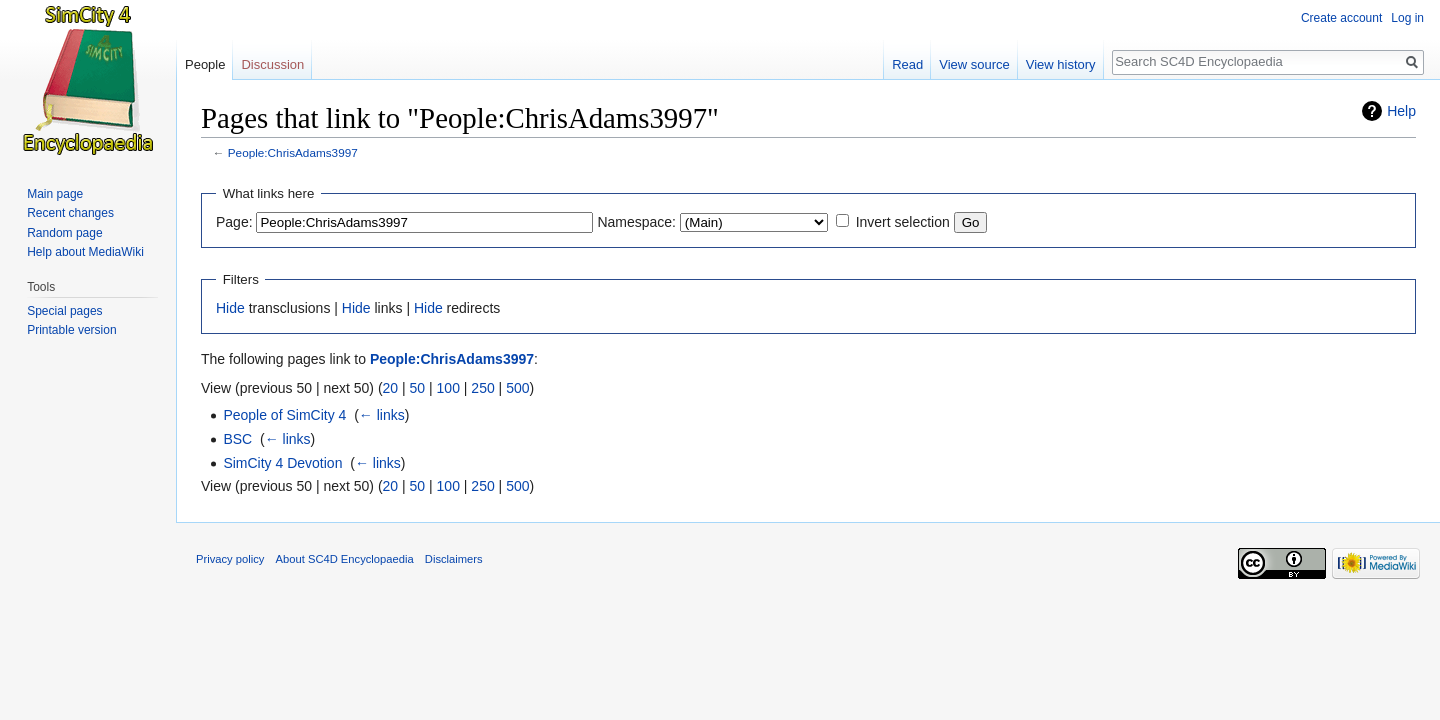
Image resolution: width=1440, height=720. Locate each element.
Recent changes (70, 213)
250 (482, 388)
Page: (234, 222)
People (205, 64)
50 (418, 388)
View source (974, 64)
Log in (1407, 18)
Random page (64, 233)
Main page (55, 194)
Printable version (71, 330)
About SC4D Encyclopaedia (345, 559)
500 (517, 388)
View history (1061, 64)
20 (391, 388)
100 (448, 388)
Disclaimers (454, 559)
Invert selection (903, 222)
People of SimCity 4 (284, 415)
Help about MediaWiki (85, 252)
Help (1401, 111)
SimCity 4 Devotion (282, 463)
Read (907, 64)
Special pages (64, 311)
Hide (230, 308)
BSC (237, 439)
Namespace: (636, 222)
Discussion (272, 64)
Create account (1341, 18)
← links (382, 415)
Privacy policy (230, 559)
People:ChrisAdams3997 (293, 152)
